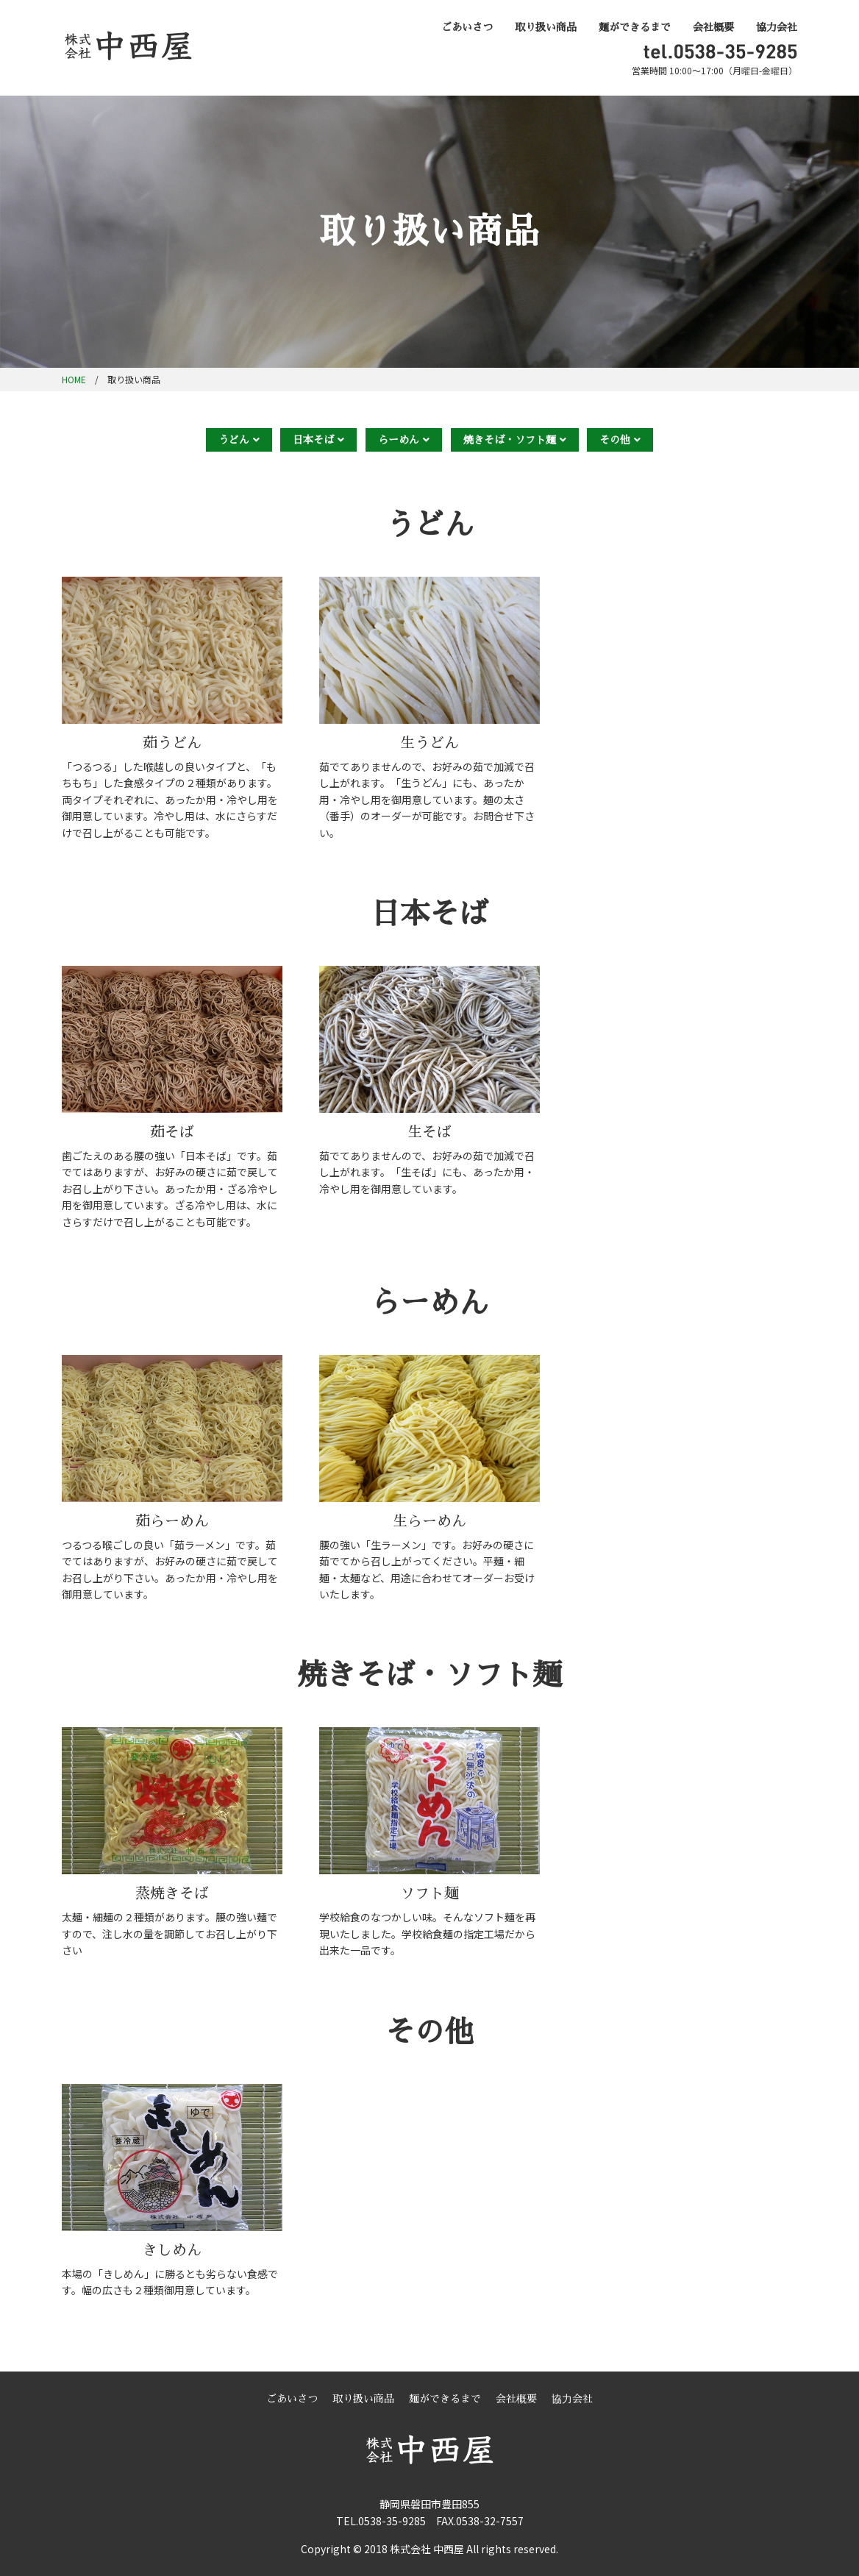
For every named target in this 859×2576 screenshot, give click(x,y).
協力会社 (776, 27)
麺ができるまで (635, 27)
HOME (74, 379)
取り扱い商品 (546, 27)
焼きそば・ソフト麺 (509, 440)
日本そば (313, 440)
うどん (233, 440)
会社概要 (713, 27)
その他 (614, 440)
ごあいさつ (467, 27)
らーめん (398, 440)
